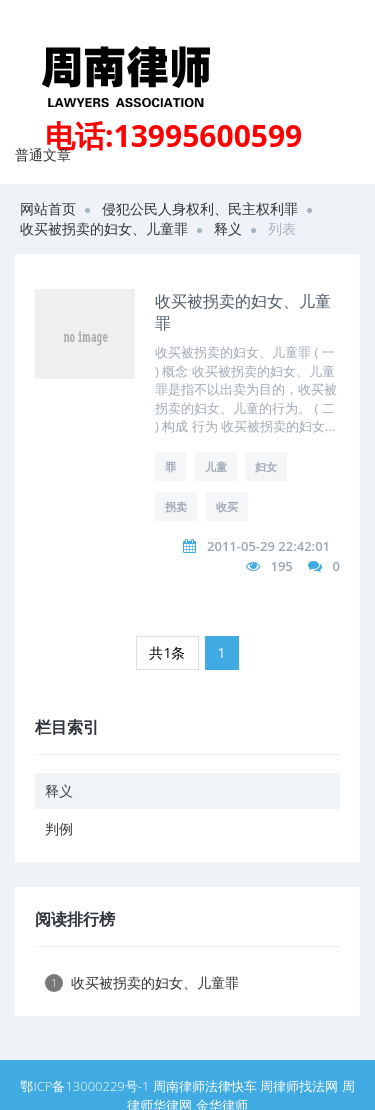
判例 (59, 828)
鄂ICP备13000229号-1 (84, 1086)
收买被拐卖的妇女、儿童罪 (104, 228)
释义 (228, 228)
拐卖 (176, 506)
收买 (227, 506)
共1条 (167, 652)
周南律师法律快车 (205, 1086)
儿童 (216, 466)
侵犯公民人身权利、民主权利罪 (200, 208)
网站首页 (48, 208)
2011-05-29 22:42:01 (268, 546)
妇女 (266, 466)
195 (281, 566)
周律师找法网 (299, 1086)
